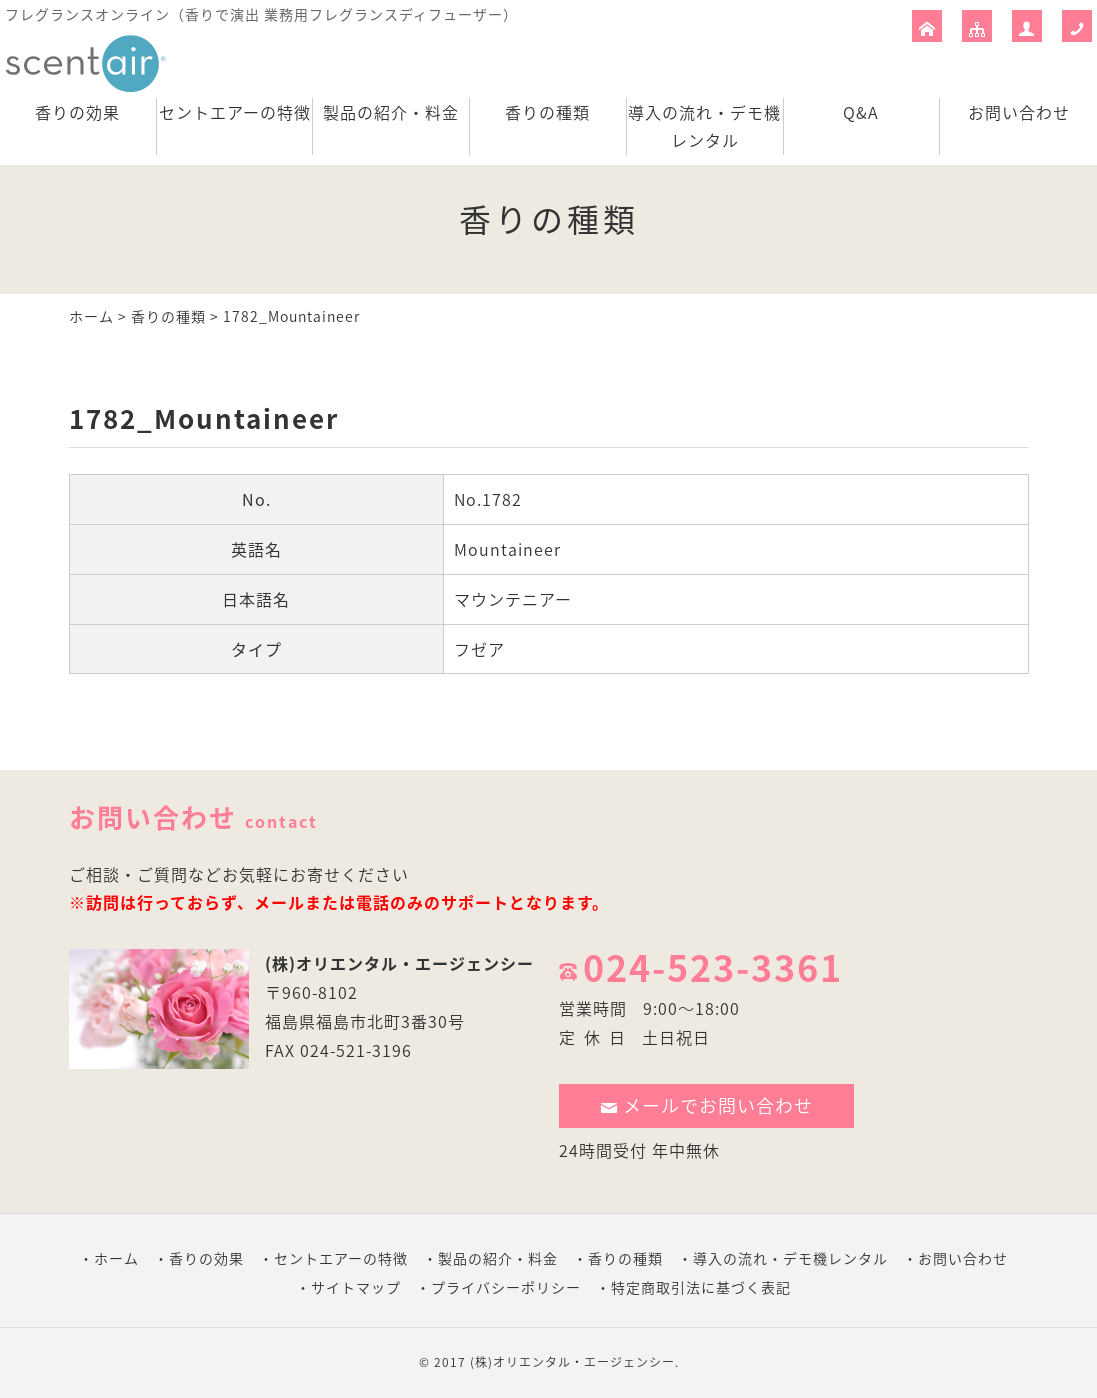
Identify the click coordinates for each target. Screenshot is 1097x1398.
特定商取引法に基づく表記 (701, 1287)
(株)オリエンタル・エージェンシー (399, 963)
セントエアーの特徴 (235, 112)
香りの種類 (547, 112)
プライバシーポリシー (506, 1287)
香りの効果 (77, 112)
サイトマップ (356, 1287)
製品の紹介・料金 (391, 112)
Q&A (861, 112)
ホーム (91, 316)
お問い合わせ (1019, 112)
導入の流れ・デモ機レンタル (704, 126)
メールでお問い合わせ (707, 1105)
